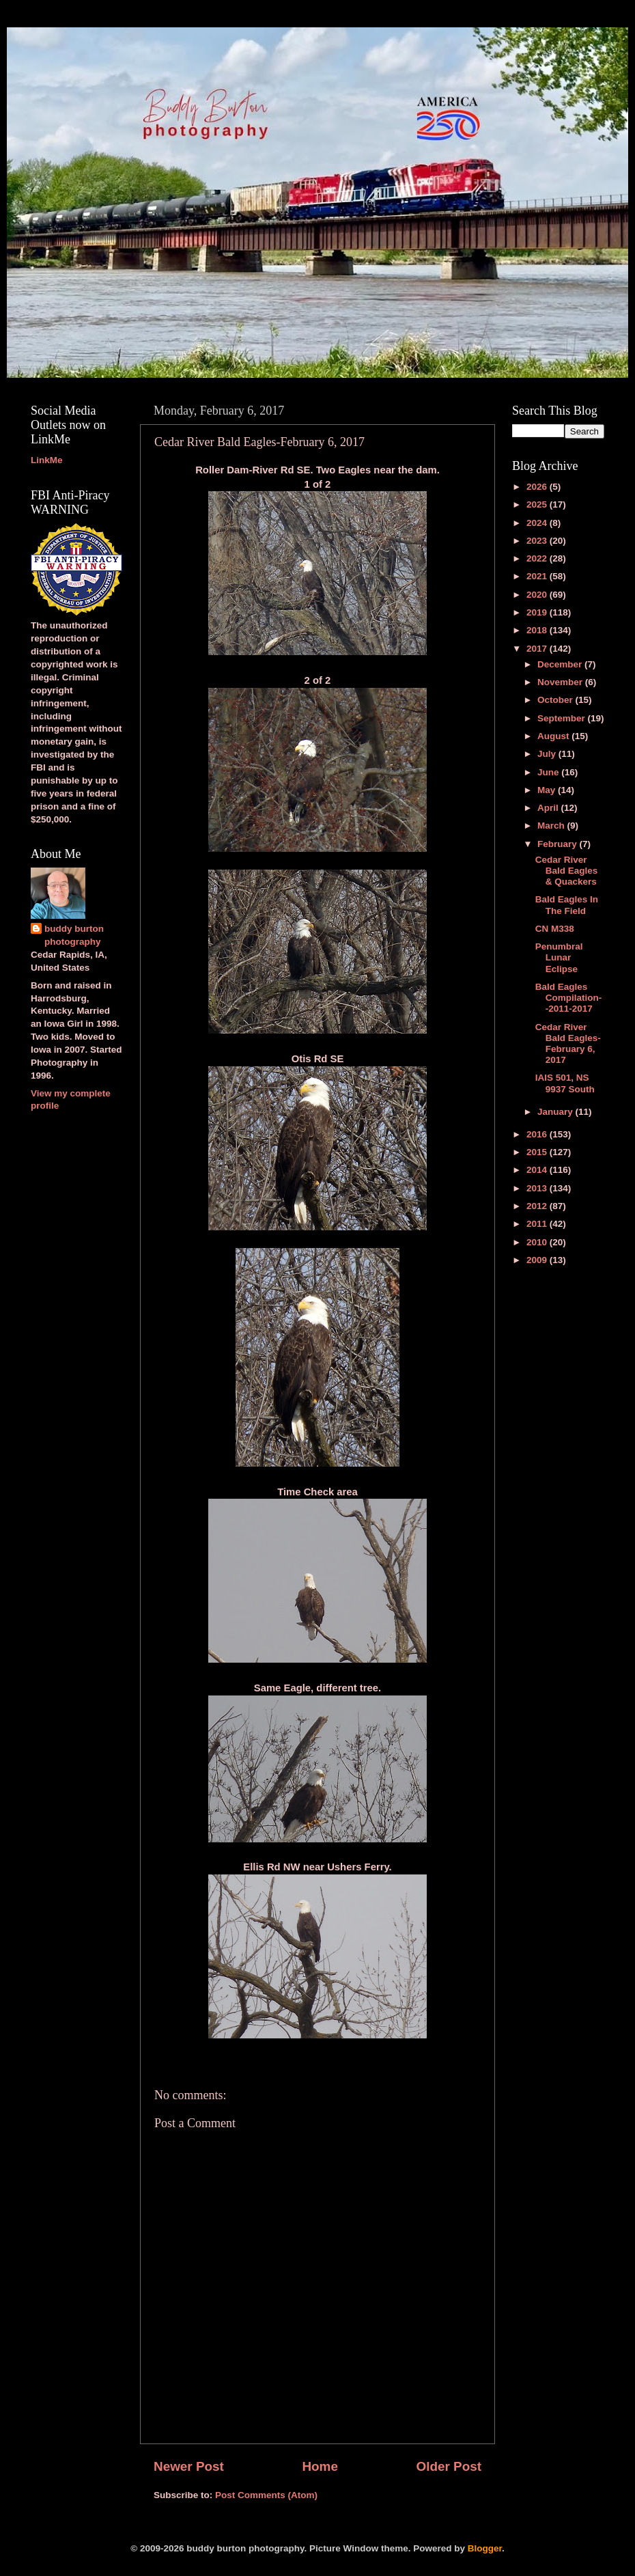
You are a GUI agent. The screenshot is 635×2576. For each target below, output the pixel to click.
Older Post (448, 2466)
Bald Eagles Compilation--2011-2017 (568, 998)
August (554, 736)
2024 (538, 523)
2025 (538, 504)
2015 (538, 1152)
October (556, 700)
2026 (538, 487)
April (549, 808)
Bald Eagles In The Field (566, 904)
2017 (538, 648)
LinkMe (47, 460)
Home (319, 2466)
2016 (538, 1134)
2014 (538, 1170)
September (562, 718)
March (552, 825)
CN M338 (554, 929)
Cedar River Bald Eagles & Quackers (566, 871)
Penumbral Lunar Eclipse (559, 957)
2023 (538, 541)
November (561, 682)
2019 (538, 612)
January (556, 1112)
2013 (538, 1188)
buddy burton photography (74, 935)
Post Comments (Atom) (266, 2495)
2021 (538, 576)
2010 (538, 1242)
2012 (538, 1206)
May (547, 790)
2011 (538, 1224)
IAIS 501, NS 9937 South (565, 1083)
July (548, 754)
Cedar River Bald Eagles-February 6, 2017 (568, 1044)
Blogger (485, 2548)
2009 (538, 1260)
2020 (538, 595)
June (549, 772)
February (558, 844)
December (560, 664)
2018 (538, 630)
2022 (538, 558)
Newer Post (189, 2466)
